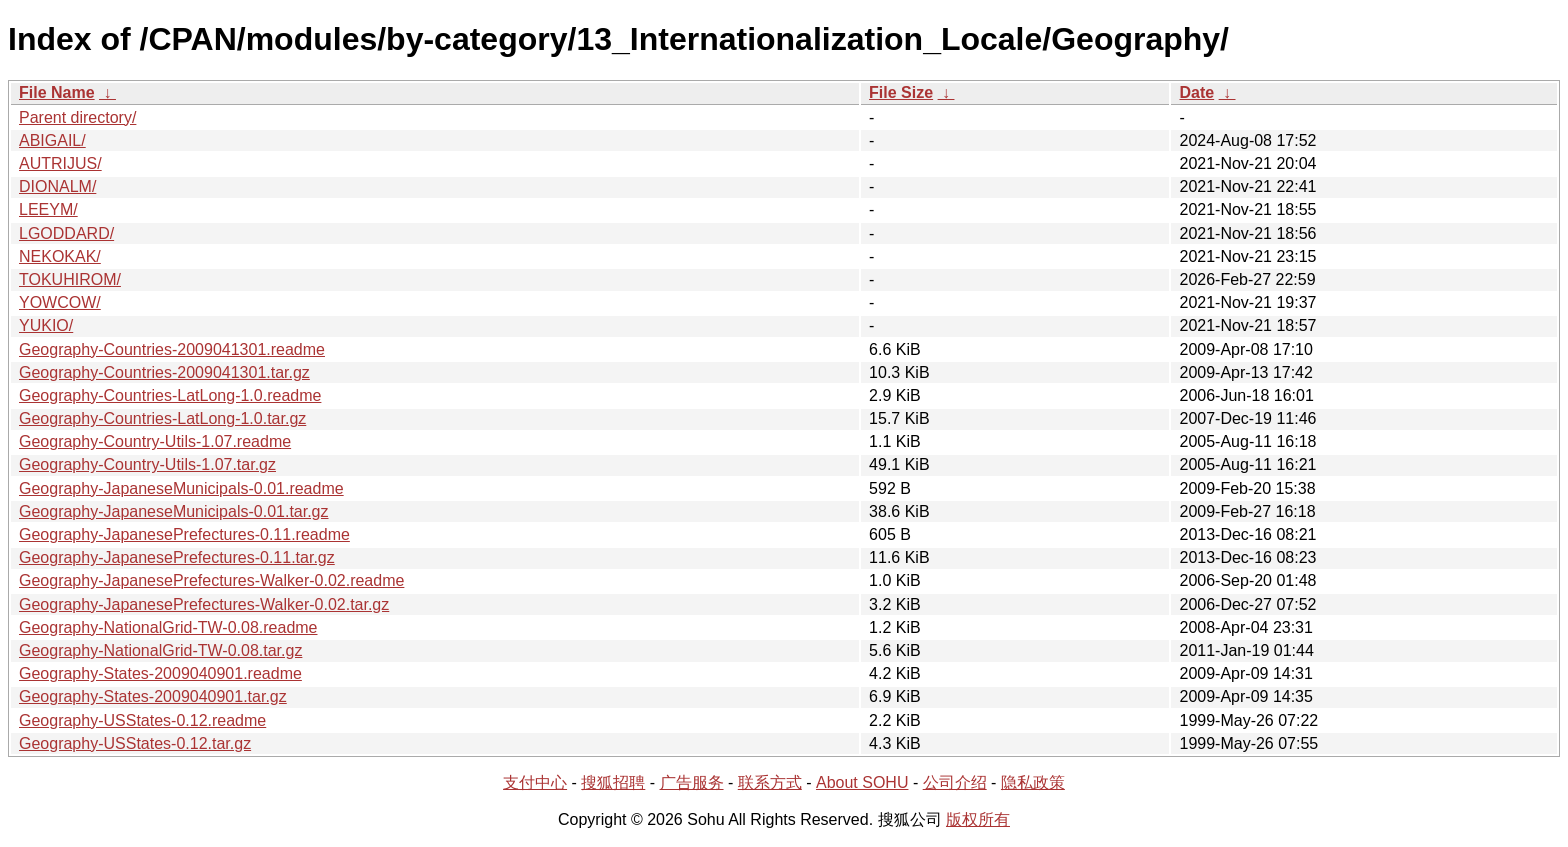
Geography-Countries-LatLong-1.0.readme (170, 395)
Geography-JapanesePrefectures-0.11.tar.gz (177, 557)
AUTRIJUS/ (60, 163)
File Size (901, 92)
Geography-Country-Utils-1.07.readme (155, 441)
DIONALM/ (57, 186)
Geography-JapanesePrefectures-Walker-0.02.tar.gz (204, 604)
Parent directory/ (77, 117)
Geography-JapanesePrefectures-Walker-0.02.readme (211, 580)
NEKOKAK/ (60, 256)
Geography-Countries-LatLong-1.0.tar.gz (162, 418)
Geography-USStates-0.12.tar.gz (135, 743)
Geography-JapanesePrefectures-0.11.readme (184, 534)
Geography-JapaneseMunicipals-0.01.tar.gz (174, 511)
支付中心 (535, 782)
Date (1196, 92)
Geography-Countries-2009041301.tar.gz (164, 372)
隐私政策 (1033, 782)
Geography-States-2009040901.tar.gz (153, 696)
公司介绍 (955, 782)
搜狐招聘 (613, 782)
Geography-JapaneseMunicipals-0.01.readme (181, 488)
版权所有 (978, 819)
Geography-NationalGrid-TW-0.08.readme (168, 627)
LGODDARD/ (66, 233)
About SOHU (862, 782)
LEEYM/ (48, 209)
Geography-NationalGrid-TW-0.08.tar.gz (160, 650)
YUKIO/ (46, 325)
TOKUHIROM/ (70, 279)
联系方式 (770, 782)
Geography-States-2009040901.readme (160, 673)
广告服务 (692, 782)
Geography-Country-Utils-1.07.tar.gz (147, 464)
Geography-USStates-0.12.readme (142, 720)
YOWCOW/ (60, 302)
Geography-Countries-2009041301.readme (172, 349)
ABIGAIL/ (52, 140)
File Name (57, 92)
